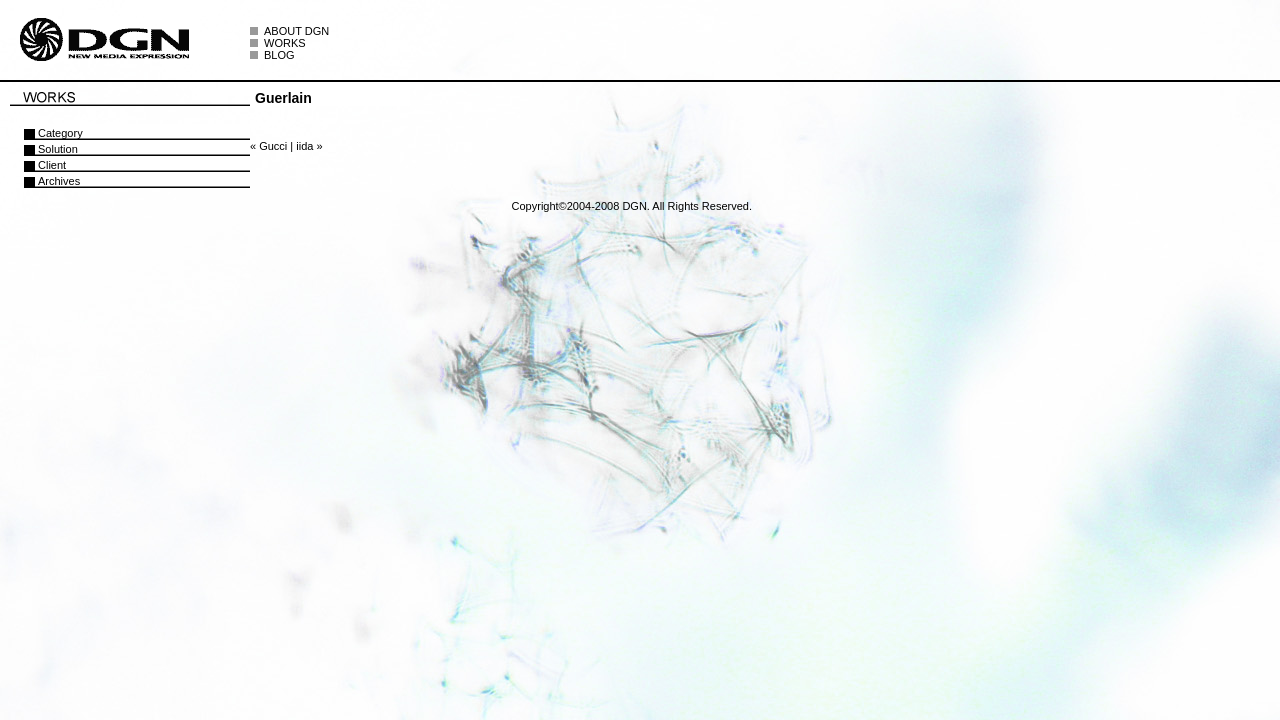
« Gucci (268, 146)
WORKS (285, 43)
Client (52, 165)
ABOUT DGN (296, 31)
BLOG (279, 55)
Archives (59, 181)
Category (60, 133)
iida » (309, 146)
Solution (58, 149)
